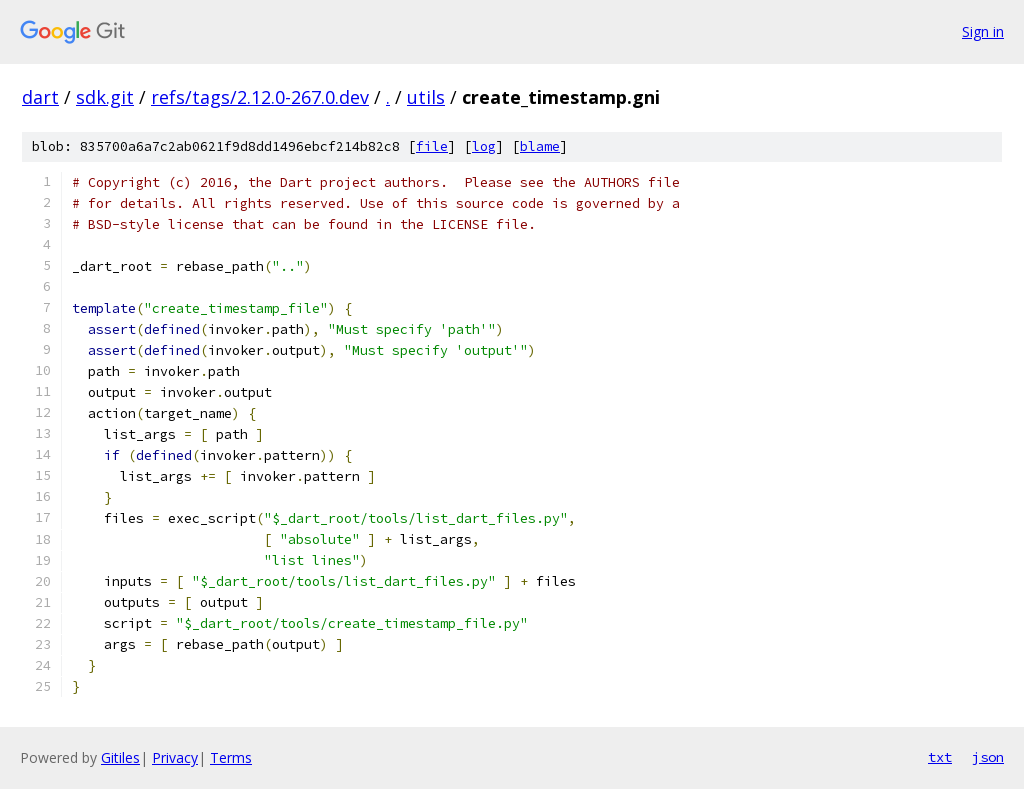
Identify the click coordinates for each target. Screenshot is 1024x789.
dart (40, 97)
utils (426, 97)
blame (540, 146)
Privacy (175, 757)
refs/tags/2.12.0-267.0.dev (260, 97)
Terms (231, 757)
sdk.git (105, 97)
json (988, 757)
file (432, 146)
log (484, 146)
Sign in (983, 31)
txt (940, 757)
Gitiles (120, 757)
